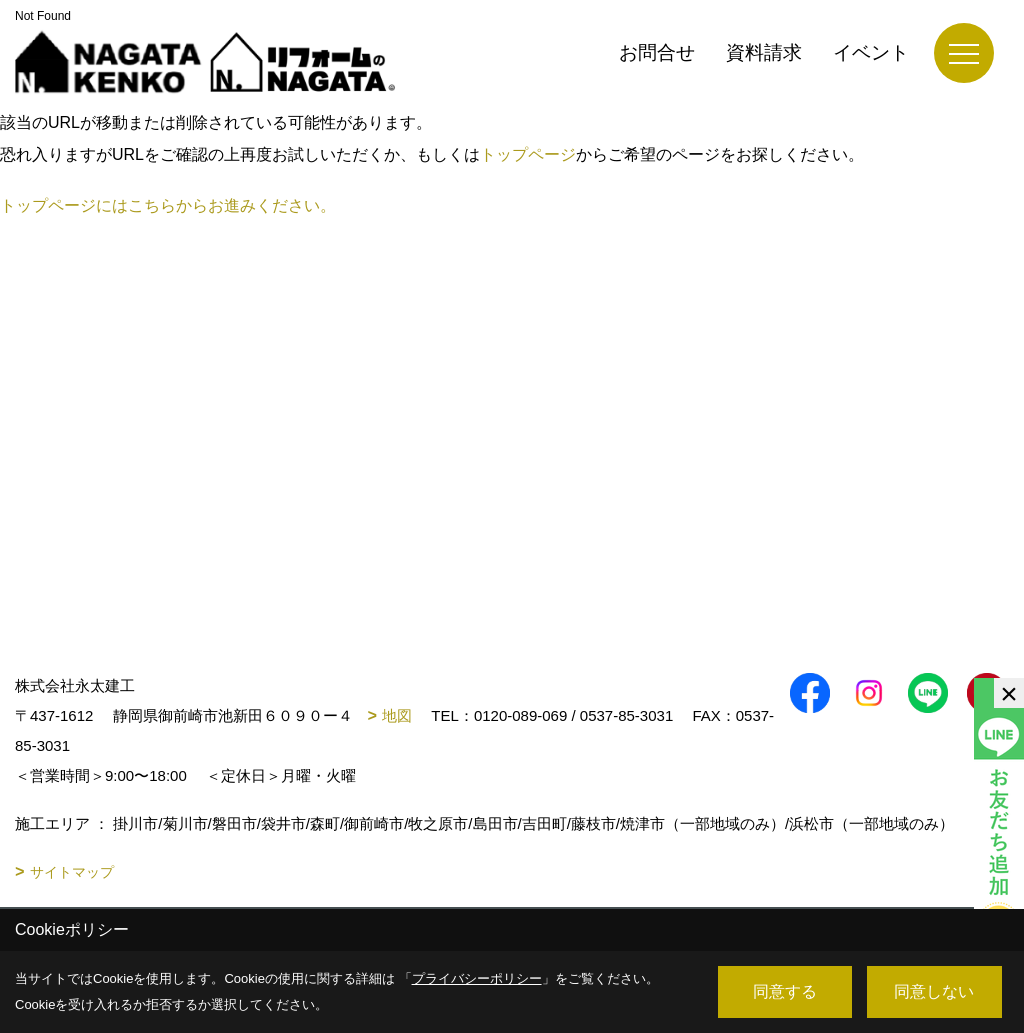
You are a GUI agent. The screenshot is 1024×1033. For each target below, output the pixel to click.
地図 (397, 715)
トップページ (528, 154)
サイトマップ (72, 872)
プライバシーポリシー (477, 978)
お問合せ (657, 52)
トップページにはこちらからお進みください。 (168, 205)
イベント (871, 52)
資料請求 (764, 52)
